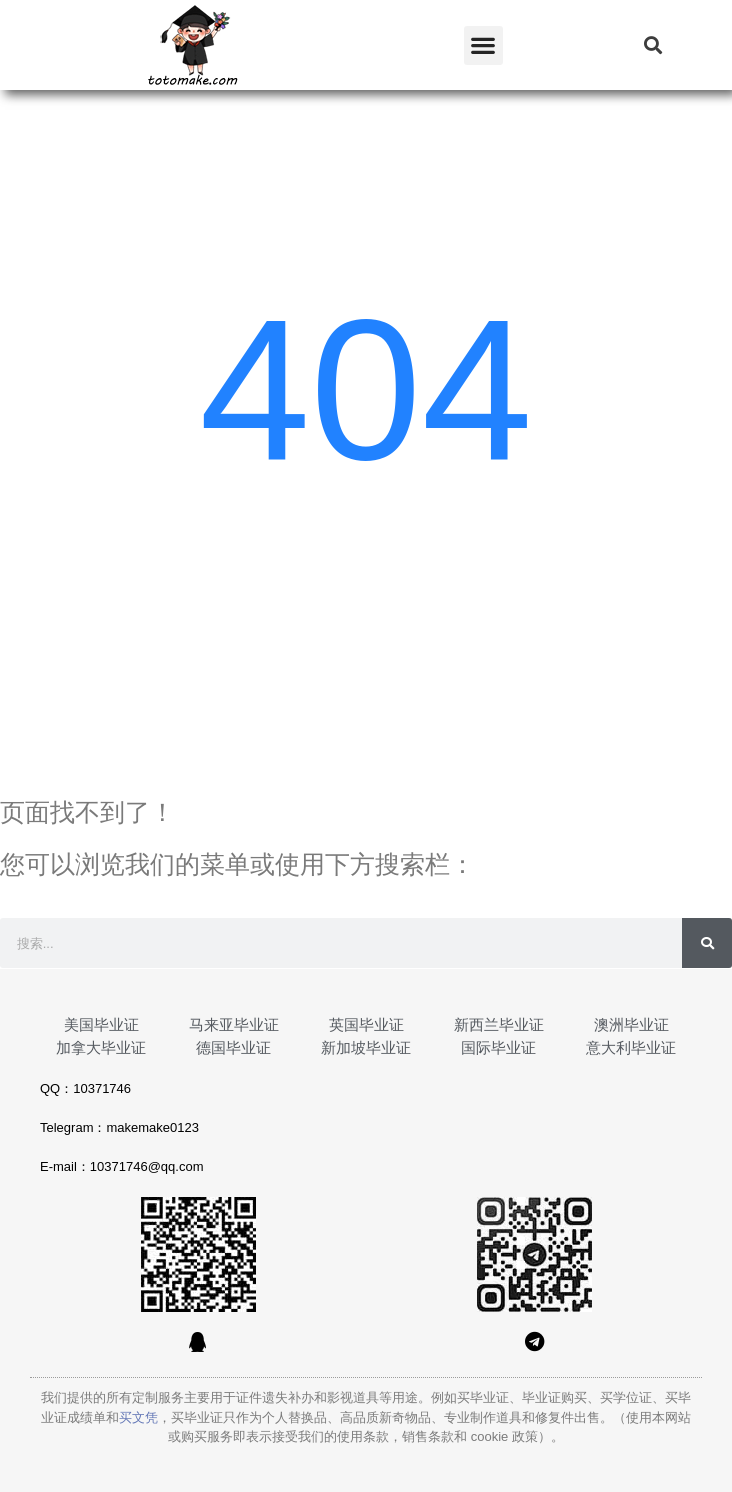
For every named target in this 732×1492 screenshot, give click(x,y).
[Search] (707, 943)
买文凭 (138, 1417)
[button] (483, 45)
